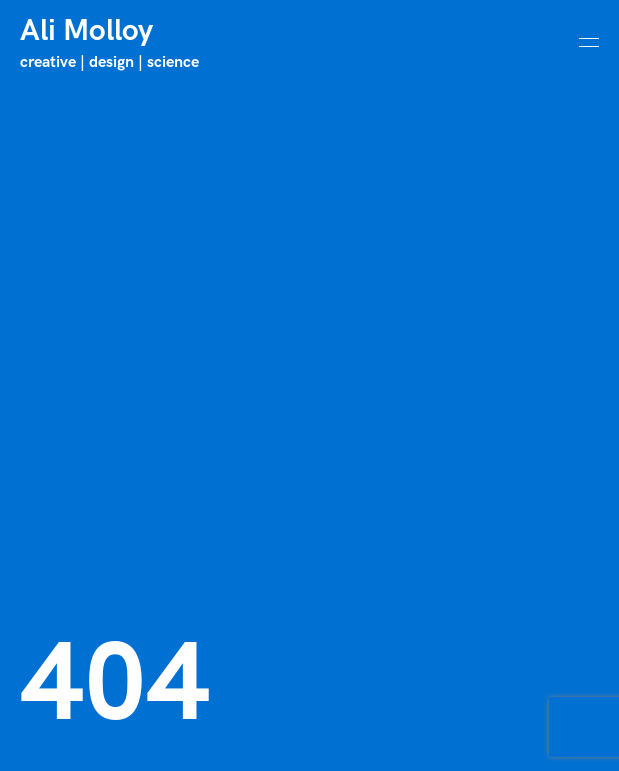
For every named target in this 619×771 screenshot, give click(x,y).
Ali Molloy (86, 31)
